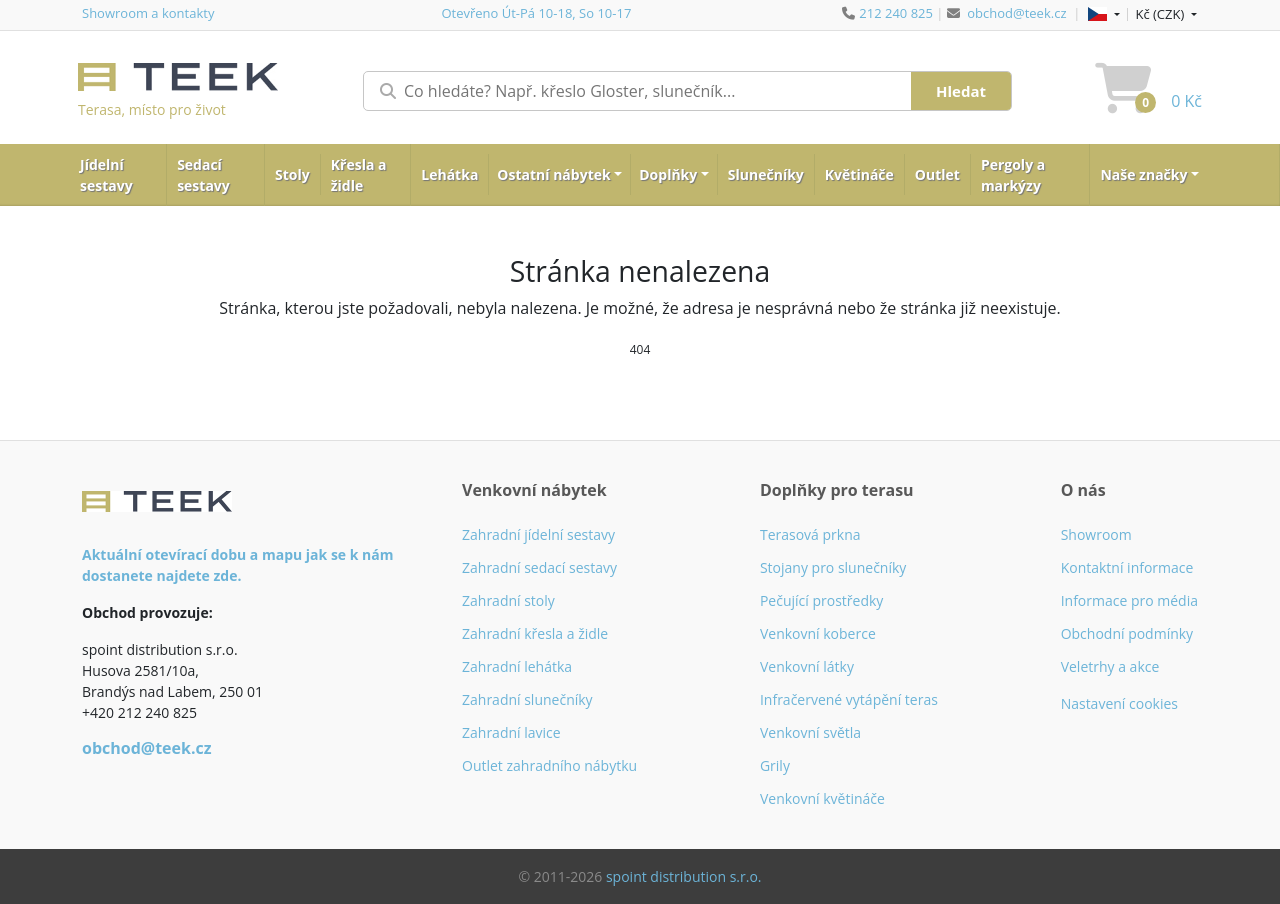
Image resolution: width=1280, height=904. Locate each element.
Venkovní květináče (822, 798)
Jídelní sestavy (106, 175)
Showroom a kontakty (148, 13)
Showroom (1096, 534)
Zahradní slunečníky (527, 699)
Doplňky (668, 174)
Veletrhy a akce (1110, 666)
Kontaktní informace (1127, 567)
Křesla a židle (359, 175)
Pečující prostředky (821, 600)
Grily (775, 765)
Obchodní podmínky (1127, 633)
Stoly (292, 174)
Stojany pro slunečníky (833, 567)
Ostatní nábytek (553, 174)
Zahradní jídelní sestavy (538, 534)
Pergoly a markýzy (1013, 175)
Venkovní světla (810, 732)
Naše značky (1143, 174)
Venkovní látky (807, 666)
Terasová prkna (810, 534)
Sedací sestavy (203, 175)
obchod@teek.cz (1016, 13)
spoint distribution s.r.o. (684, 876)
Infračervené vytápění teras (849, 699)
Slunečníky (766, 174)
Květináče (859, 174)
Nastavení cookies (1119, 703)
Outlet (937, 174)
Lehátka (449, 174)
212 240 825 (896, 13)
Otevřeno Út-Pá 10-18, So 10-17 (536, 13)
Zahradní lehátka (517, 666)
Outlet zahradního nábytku (549, 765)
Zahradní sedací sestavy (539, 567)
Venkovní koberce (818, 633)
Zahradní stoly (508, 600)
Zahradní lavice (511, 732)
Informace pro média (1129, 600)
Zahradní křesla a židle (535, 633)
